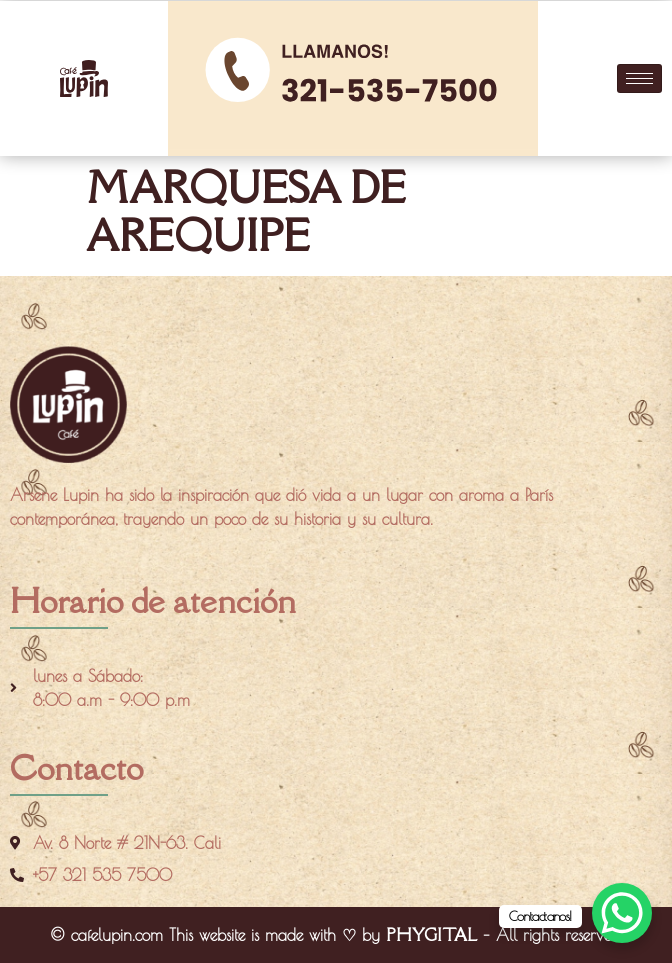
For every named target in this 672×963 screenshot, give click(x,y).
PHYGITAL (431, 935)
